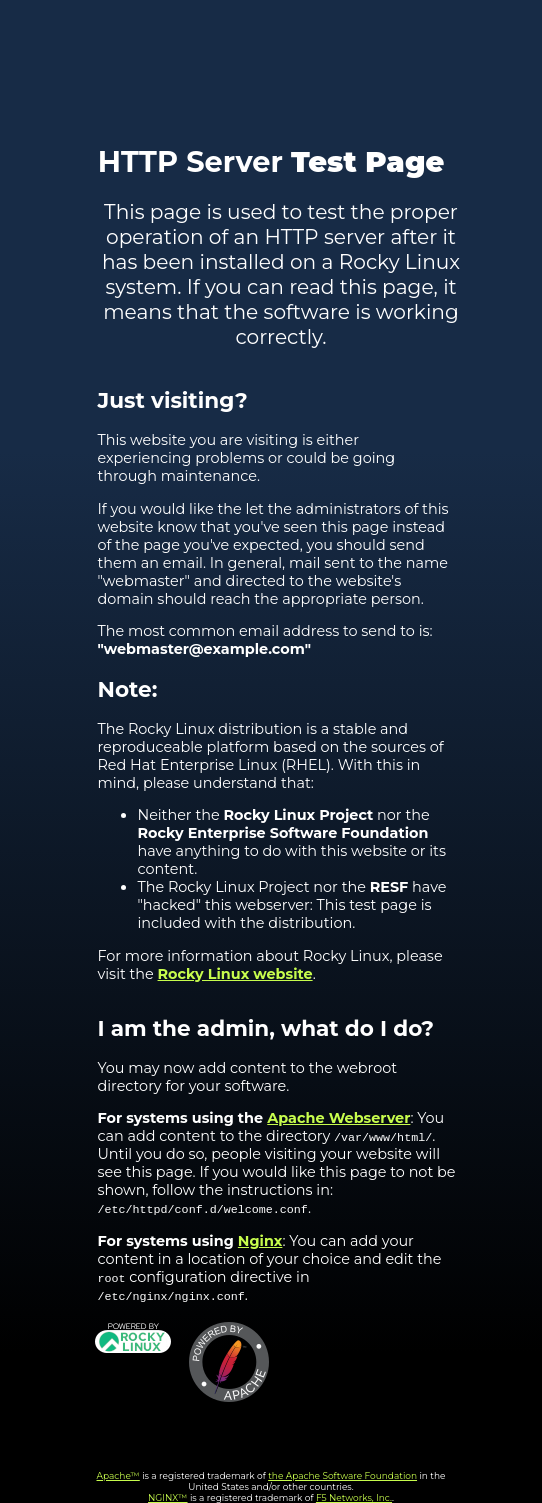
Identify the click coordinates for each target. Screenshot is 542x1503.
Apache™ (118, 1475)
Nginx (260, 1241)
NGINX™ (168, 1497)
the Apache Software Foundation (342, 1475)
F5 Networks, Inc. (354, 1497)
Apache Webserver (338, 1118)
